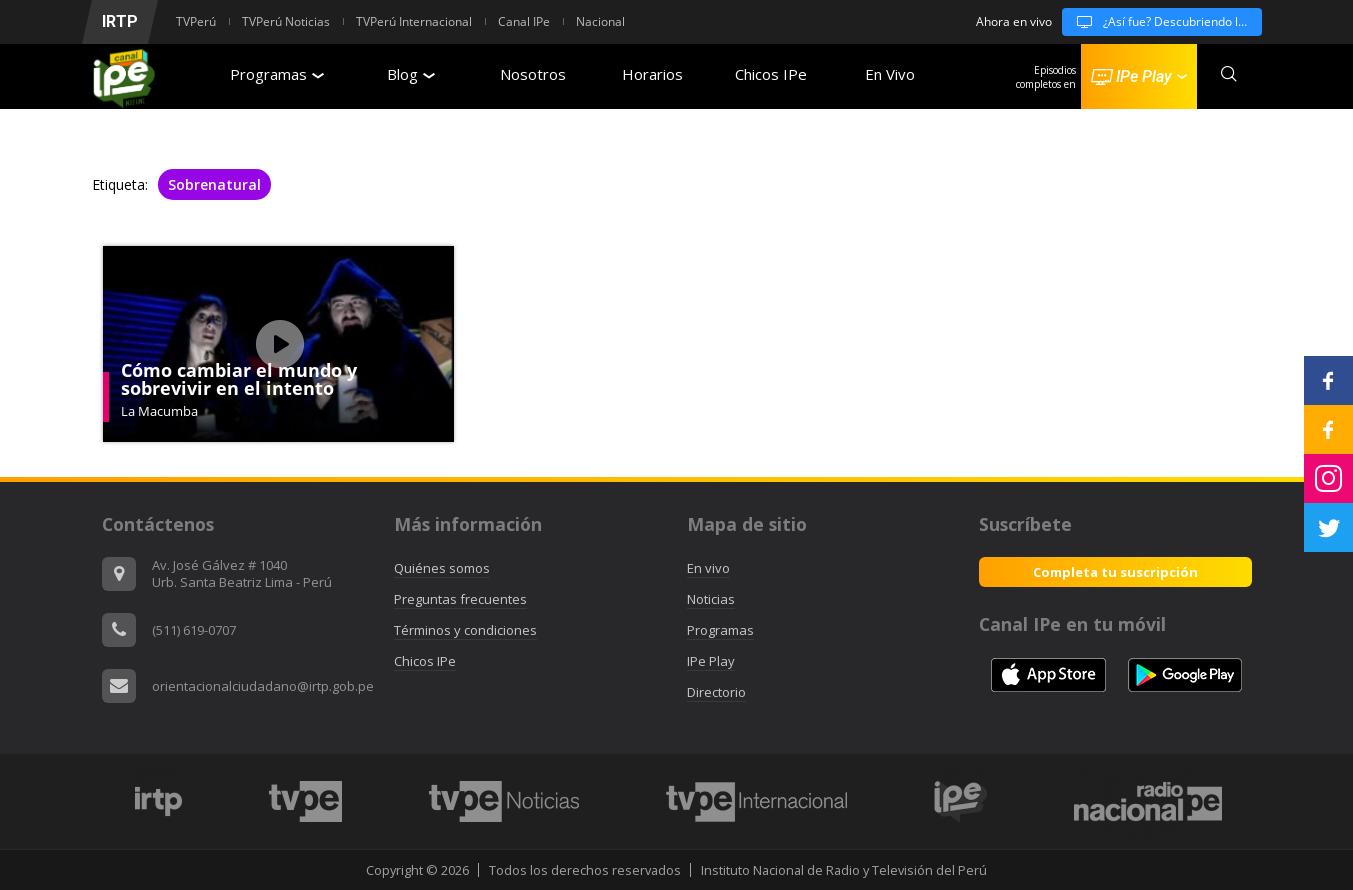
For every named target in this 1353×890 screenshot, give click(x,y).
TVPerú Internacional (414, 21)
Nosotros (533, 74)
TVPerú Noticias (286, 21)
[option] (159, 801)
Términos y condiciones (465, 630)
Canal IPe (524, 21)
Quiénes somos (442, 568)
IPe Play (711, 661)
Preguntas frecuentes (460, 599)
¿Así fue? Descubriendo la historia (1162, 22)
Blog (411, 74)
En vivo (708, 568)
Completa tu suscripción (1115, 572)
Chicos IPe (771, 74)
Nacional (600, 21)
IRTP (120, 21)
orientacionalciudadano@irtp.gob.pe (263, 686)
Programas (277, 74)
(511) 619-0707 (194, 630)
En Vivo (890, 74)
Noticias (711, 599)
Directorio (716, 692)
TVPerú (196, 21)
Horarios (652, 74)
